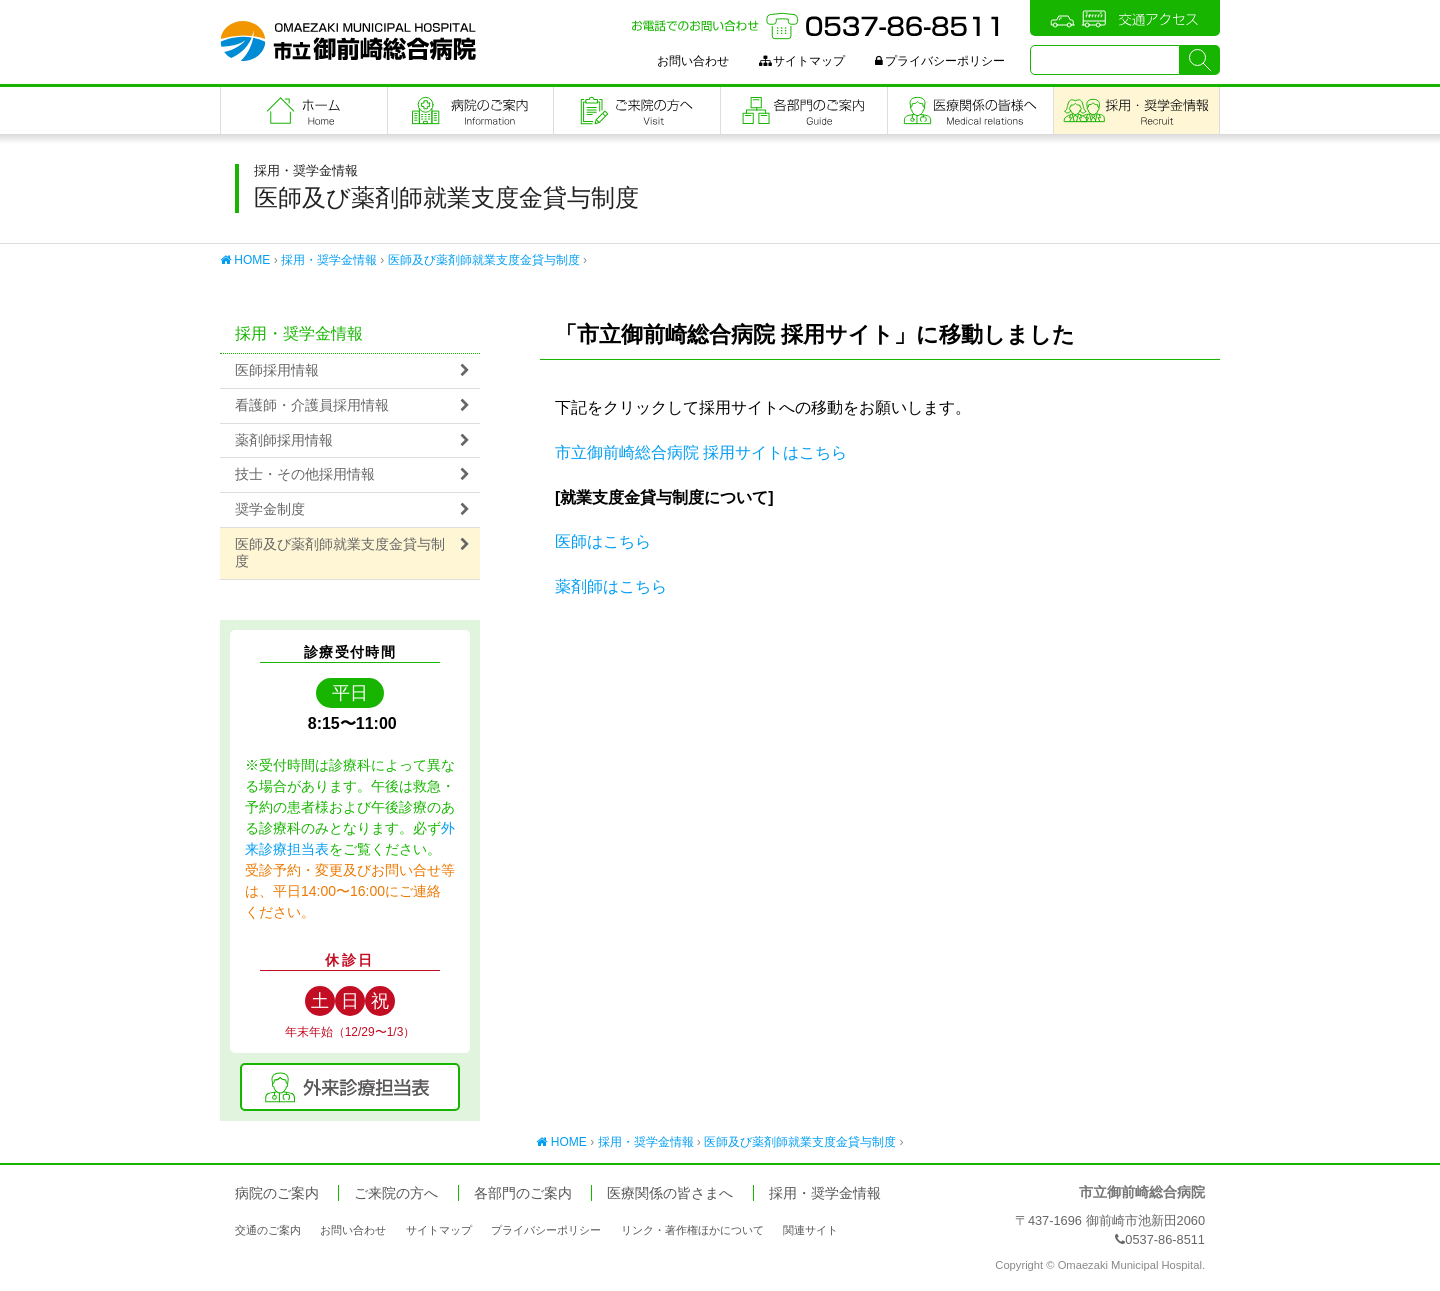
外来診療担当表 (350, 1087)
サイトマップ (802, 61)
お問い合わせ (693, 61)
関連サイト (810, 1230)
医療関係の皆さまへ (971, 110)
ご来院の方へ (637, 110)
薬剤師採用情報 (284, 440)
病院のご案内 (471, 110)
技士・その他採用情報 (305, 474)
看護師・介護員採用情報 (312, 405)
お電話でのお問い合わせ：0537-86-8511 (818, 26)
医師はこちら (603, 541)
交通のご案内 (268, 1230)
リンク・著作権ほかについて (692, 1230)
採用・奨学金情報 (329, 260)
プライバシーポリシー (940, 61)
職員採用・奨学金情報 (1136, 110)
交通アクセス (1125, 18)
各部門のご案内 (804, 110)
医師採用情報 (277, 370)
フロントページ (304, 110)
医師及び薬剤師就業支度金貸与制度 (484, 260)
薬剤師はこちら (611, 586)
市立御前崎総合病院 (348, 41)
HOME (245, 260)
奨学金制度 (270, 509)
